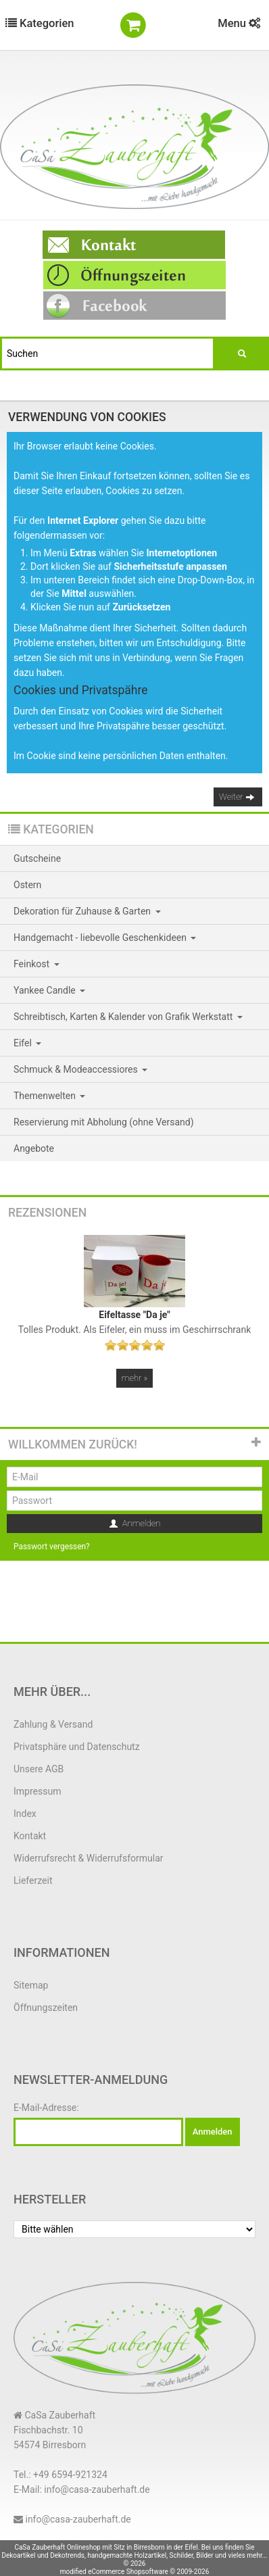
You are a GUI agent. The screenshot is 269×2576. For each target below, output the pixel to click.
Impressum (37, 1791)
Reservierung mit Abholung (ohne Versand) (104, 1122)
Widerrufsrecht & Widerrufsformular (89, 1858)
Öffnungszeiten (46, 2007)
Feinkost (36, 963)
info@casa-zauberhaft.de (77, 2519)
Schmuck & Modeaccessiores (80, 1069)
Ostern (27, 884)
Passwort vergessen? (52, 1546)
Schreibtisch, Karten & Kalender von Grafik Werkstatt (128, 1016)
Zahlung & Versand (53, 1724)
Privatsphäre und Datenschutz (77, 1746)
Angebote (34, 1148)
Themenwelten (49, 1095)
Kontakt (30, 1835)
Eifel (27, 1043)
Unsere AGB (39, 1769)
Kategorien (39, 23)
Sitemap (31, 1985)
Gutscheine (37, 858)
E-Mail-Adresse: (46, 2107)
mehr (134, 1378)
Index (25, 1813)
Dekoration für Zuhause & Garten (87, 911)
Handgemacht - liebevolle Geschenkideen (105, 937)
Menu (239, 23)
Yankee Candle (49, 990)
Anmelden (135, 1524)
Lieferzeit (33, 1880)
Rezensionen (47, 1212)
